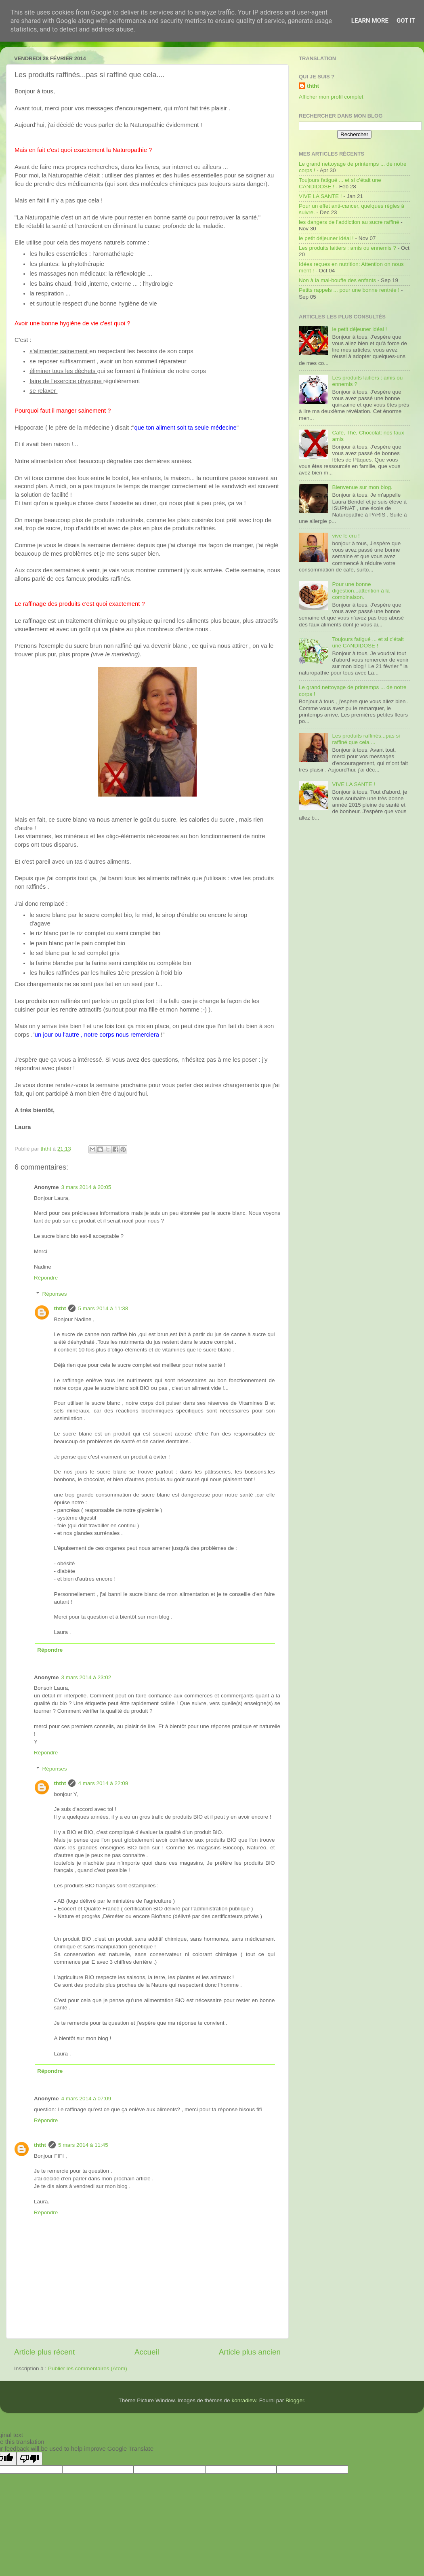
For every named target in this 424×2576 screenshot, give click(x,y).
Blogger (294, 2400)
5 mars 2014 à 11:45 (83, 2145)
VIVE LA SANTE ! (320, 196)
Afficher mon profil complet (331, 97)
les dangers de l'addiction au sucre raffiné (349, 222)
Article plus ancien (250, 2352)
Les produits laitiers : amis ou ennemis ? (347, 248)
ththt (60, 1308)
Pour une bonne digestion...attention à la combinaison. (361, 590)
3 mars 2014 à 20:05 (86, 1187)
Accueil (146, 2352)
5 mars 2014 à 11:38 (103, 1308)
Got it (406, 20)
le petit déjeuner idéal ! (326, 238)
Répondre (46, 1278)
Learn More (369, 20)
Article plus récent (44, 2352)
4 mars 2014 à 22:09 (103, 1783)
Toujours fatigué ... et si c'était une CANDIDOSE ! (367, 642)
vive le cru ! (345, 536)
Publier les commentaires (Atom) (87, 2368)
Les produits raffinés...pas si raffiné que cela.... (366, 739)
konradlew (243, 2400)
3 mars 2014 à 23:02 (86, 1677)
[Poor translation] (29, 2458)
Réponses (54, 1294)
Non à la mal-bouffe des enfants (337, 280)
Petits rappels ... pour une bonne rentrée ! (349, 290)
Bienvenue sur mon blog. (362, 487)
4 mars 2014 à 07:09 (86, 2098)
